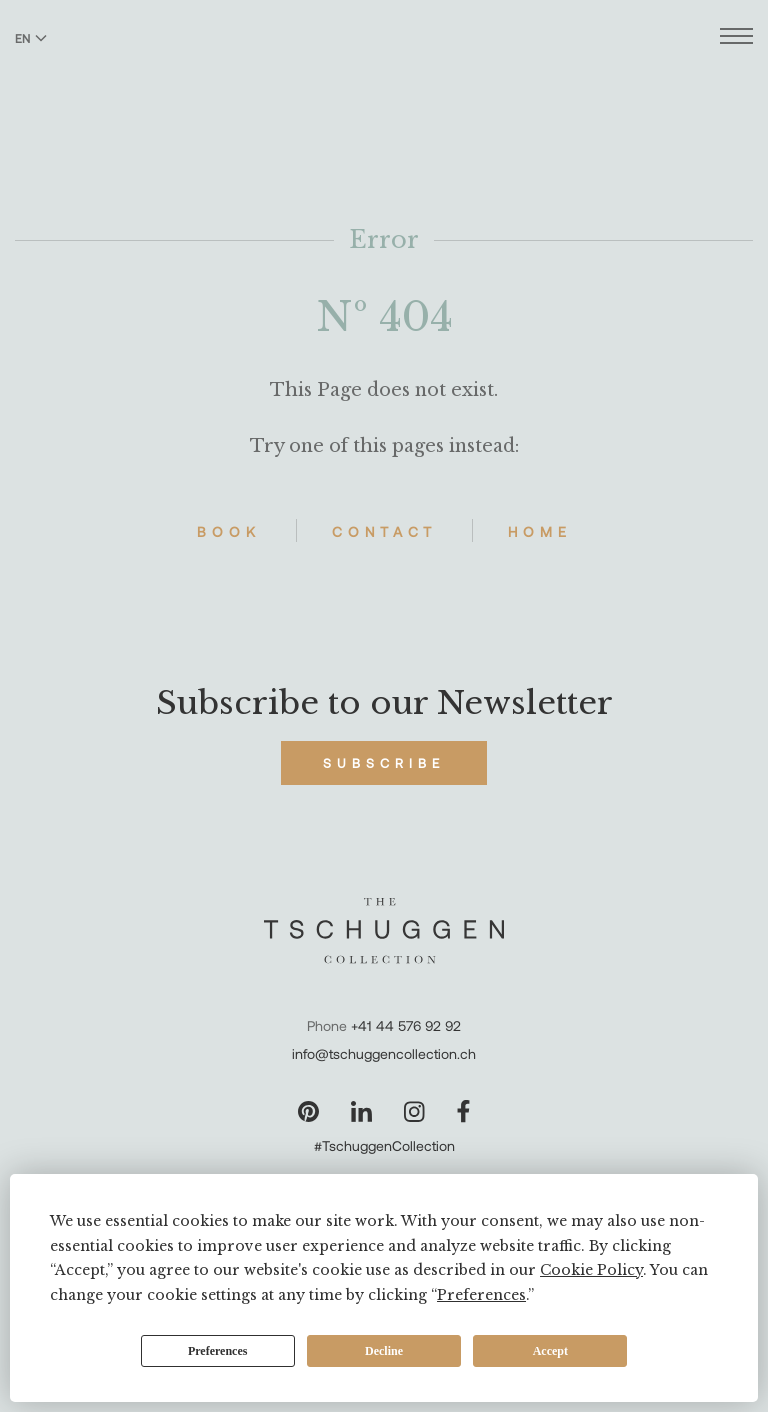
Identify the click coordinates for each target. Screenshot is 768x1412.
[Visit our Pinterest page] (308, 1111)
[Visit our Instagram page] (414, 1111)
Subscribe (384, 763)
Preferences (218, 1351)
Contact (384, 531)
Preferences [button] (481, 1295)
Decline (384, 1351)
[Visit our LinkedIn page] (361, 1111)
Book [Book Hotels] (229, 531)
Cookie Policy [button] (591, 1270)
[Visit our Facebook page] (463, 1111)
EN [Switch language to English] (31, 38)
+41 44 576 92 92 (406, 1025)
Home (540, 531)
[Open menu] (736, 38)
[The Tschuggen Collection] (384, 69)
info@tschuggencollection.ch (384, 1053)
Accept (550, 1351)
